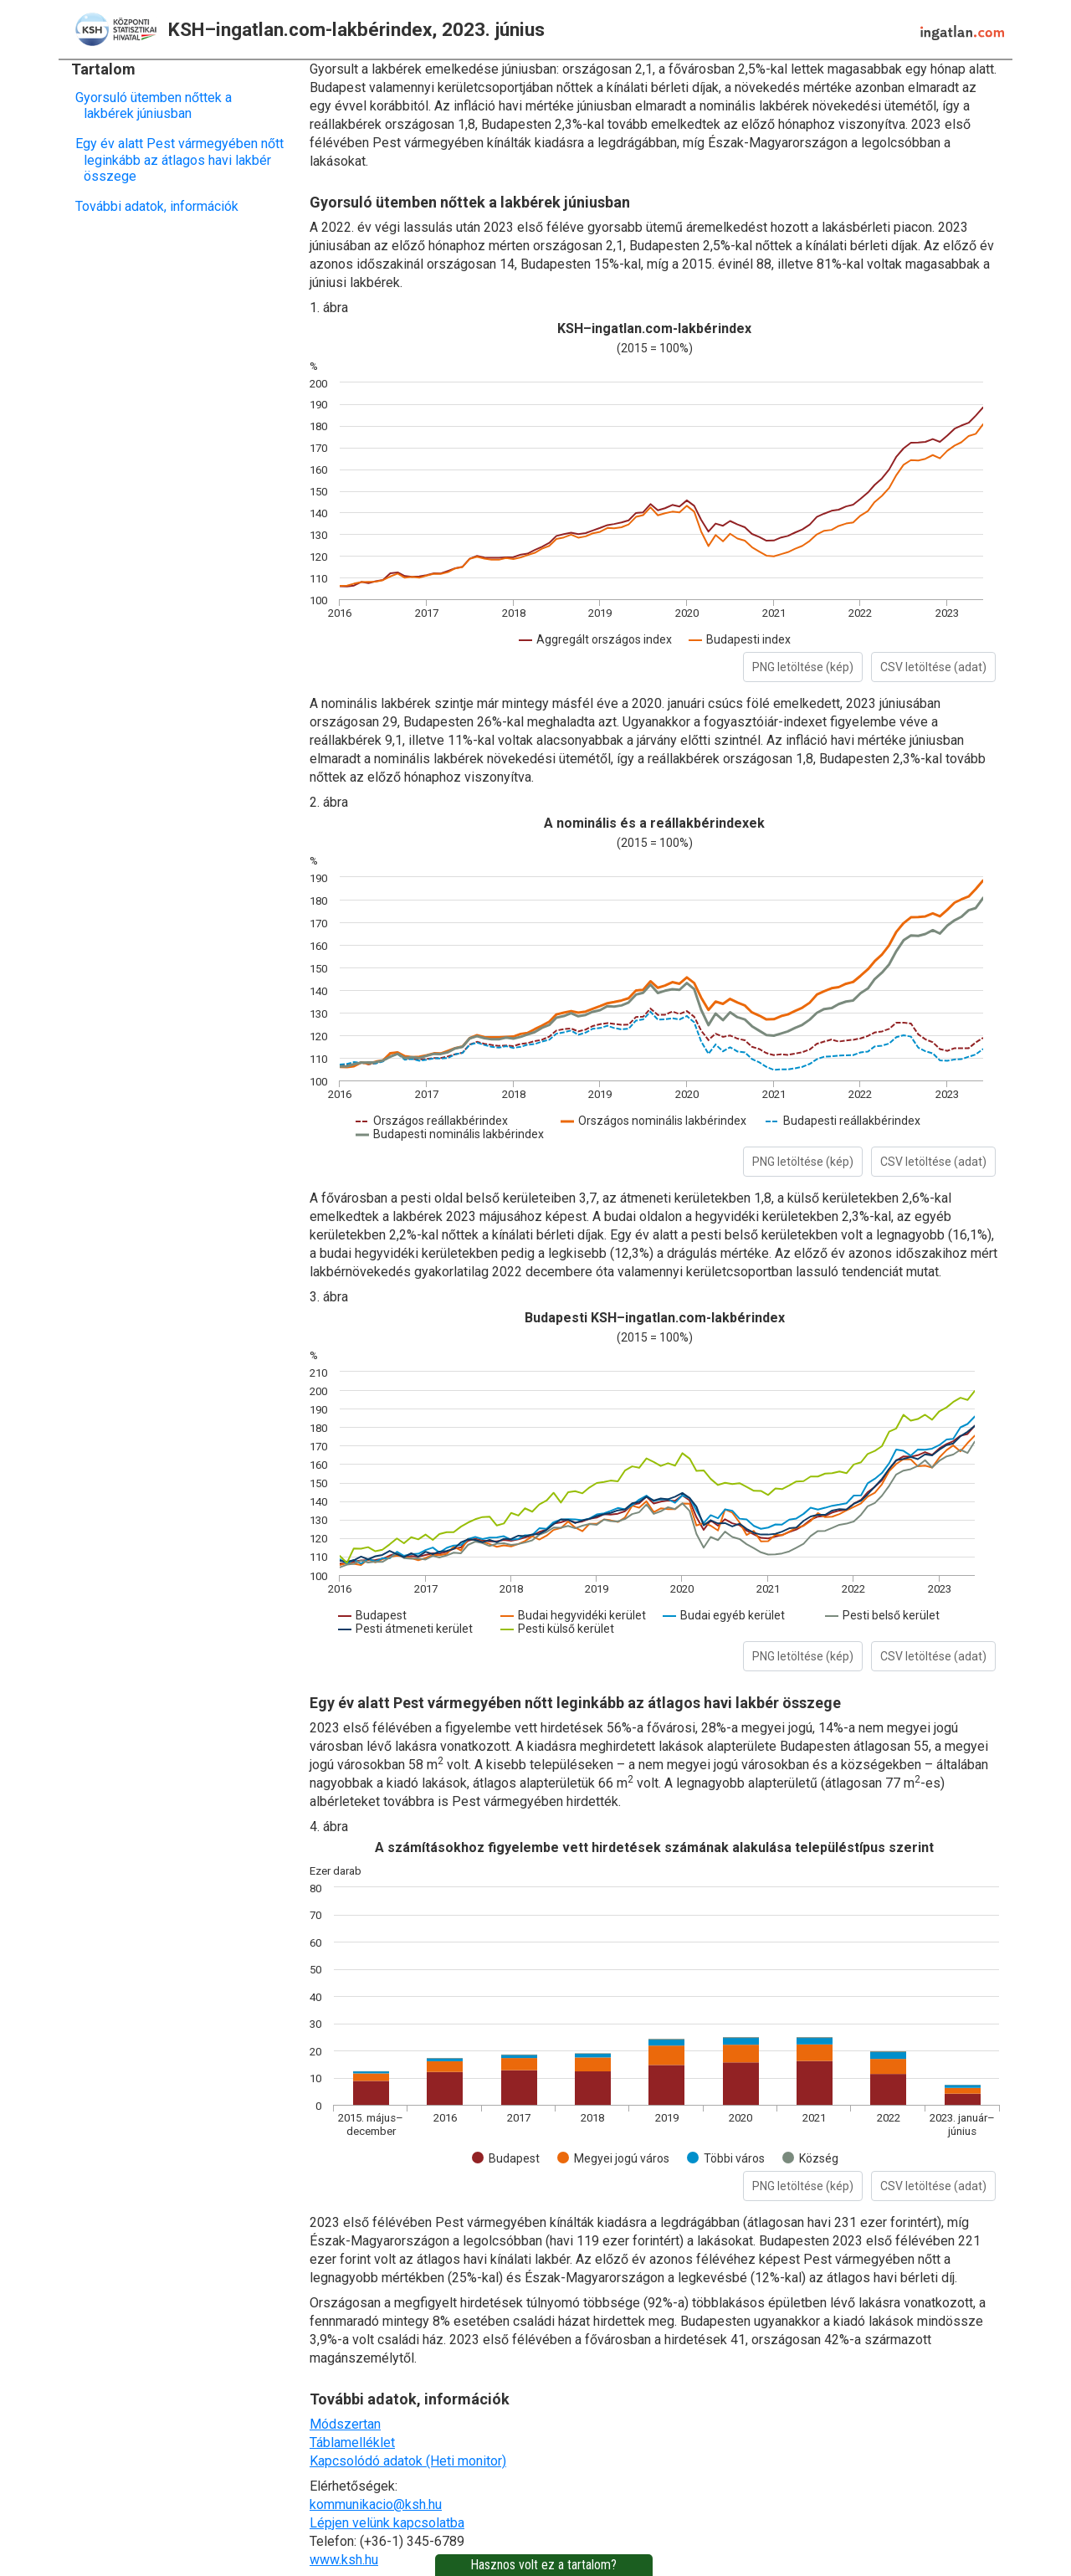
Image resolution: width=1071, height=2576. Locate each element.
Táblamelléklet (352, 2442)
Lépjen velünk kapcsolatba (387, 2523)
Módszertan (345, 2424)
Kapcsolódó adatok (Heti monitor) (408, 2461)
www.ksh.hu (344, 2560)
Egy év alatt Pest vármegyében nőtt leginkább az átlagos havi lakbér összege (184, 159)
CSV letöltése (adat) (933, 667)
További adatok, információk (161, 206)
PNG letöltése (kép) (802, 667)
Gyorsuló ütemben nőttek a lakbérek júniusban (158, 105)
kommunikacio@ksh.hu (376, 2504)
